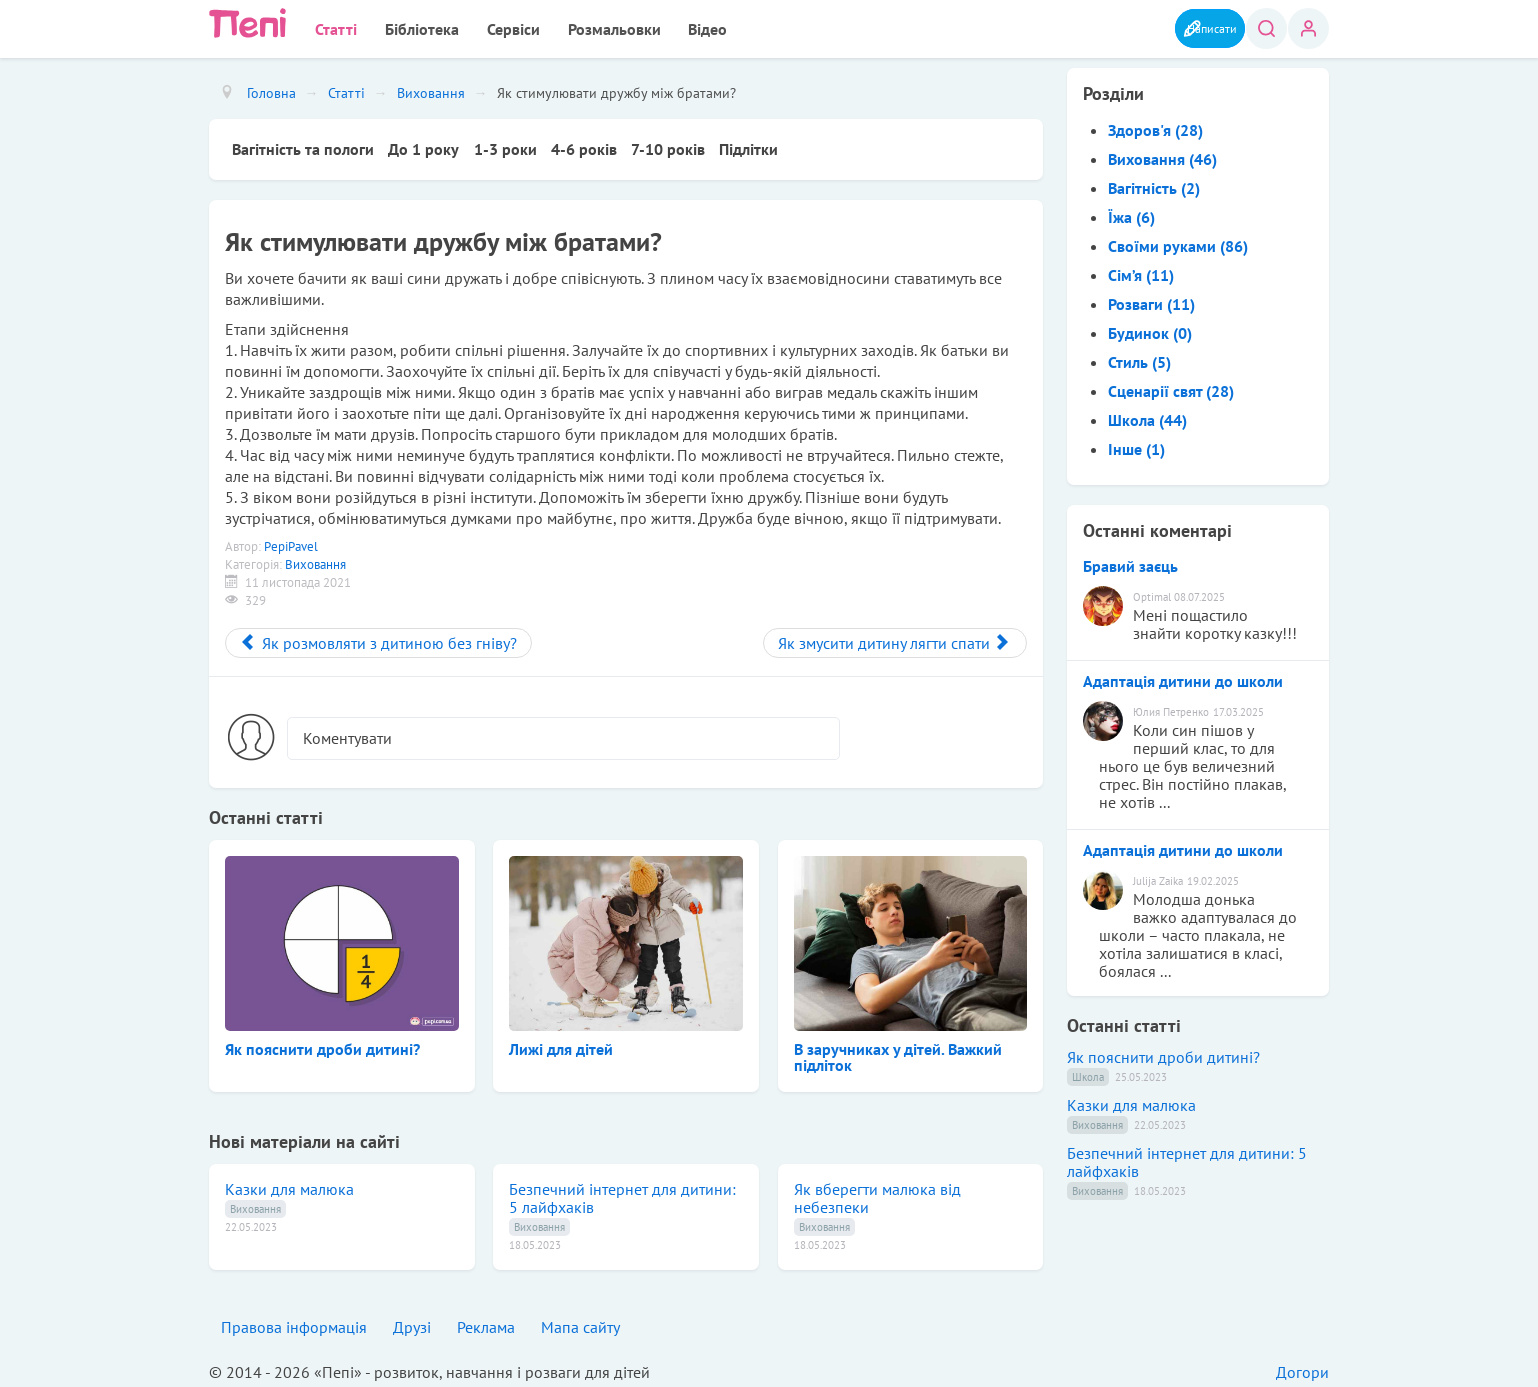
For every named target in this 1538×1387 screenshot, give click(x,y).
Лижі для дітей (561, 1044)
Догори (1302, 1367)
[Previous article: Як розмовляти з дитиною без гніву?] (378, 638)
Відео (653, 27)
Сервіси (482, 27)
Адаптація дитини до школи (1183, 677)
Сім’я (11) (1141, 271)
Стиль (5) (1139, 358)
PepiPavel (291, 541)
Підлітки (757, 145)
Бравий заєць (1130, 562)
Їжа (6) (1131, 213)
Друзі (412, 1322)
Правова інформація (294, 1322)
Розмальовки (571, 27)
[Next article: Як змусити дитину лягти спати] (895, 638)
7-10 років (675, 145)
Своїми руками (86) (1178, 242)
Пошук (1262, 28)
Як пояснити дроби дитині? (322, 1044)
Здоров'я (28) (1155, 126)
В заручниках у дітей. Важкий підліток (898, 1052)
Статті (329, 27)
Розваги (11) (1151, 300)
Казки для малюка (289, 1184)
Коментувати (347, 733)
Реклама (486, 1322)
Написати (1188, 27)
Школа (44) (1147, 416)
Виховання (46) (1162, 155)
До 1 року (425, 145)
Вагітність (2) (1154, 184)
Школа (1088, 1073)
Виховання (315, 559)
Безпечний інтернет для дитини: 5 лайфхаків (622, 1193)
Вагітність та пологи (303, 145)
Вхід (1308, 28)
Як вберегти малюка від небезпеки (877, 1193)
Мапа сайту (580, 1322)
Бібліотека (403, 27)
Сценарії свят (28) (1171, 387)
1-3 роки (508, 145)
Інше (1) (1136, 445)
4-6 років (589, 145)
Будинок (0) (1150, 329)
